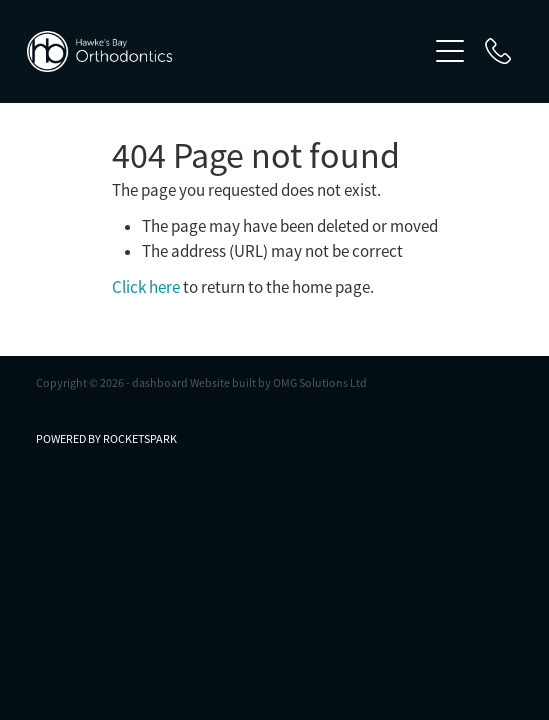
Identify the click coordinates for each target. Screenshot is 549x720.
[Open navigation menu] (450, 51)
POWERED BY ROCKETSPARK (106, 439)
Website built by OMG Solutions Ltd (278, 383)
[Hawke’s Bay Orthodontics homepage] (226, 51)
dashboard (160, 383)
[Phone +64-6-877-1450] (498, 51)
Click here (146, 287)
